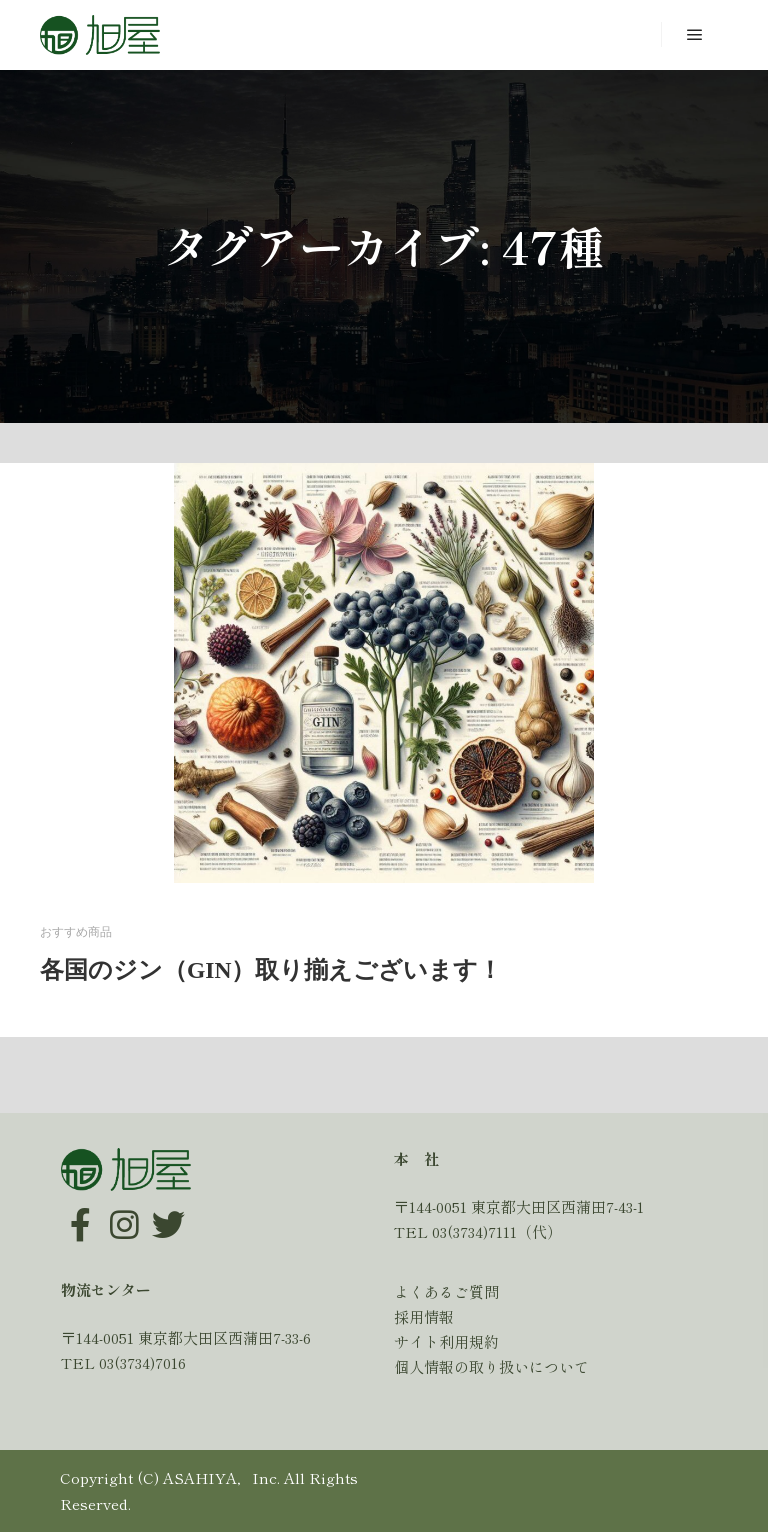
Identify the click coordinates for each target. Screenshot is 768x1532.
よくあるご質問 (446, 1291)
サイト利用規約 (446, 1341)
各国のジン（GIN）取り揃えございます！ (271, 970)
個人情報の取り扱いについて (491, 1366)
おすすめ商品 (76, 932)
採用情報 (424, 1316)
